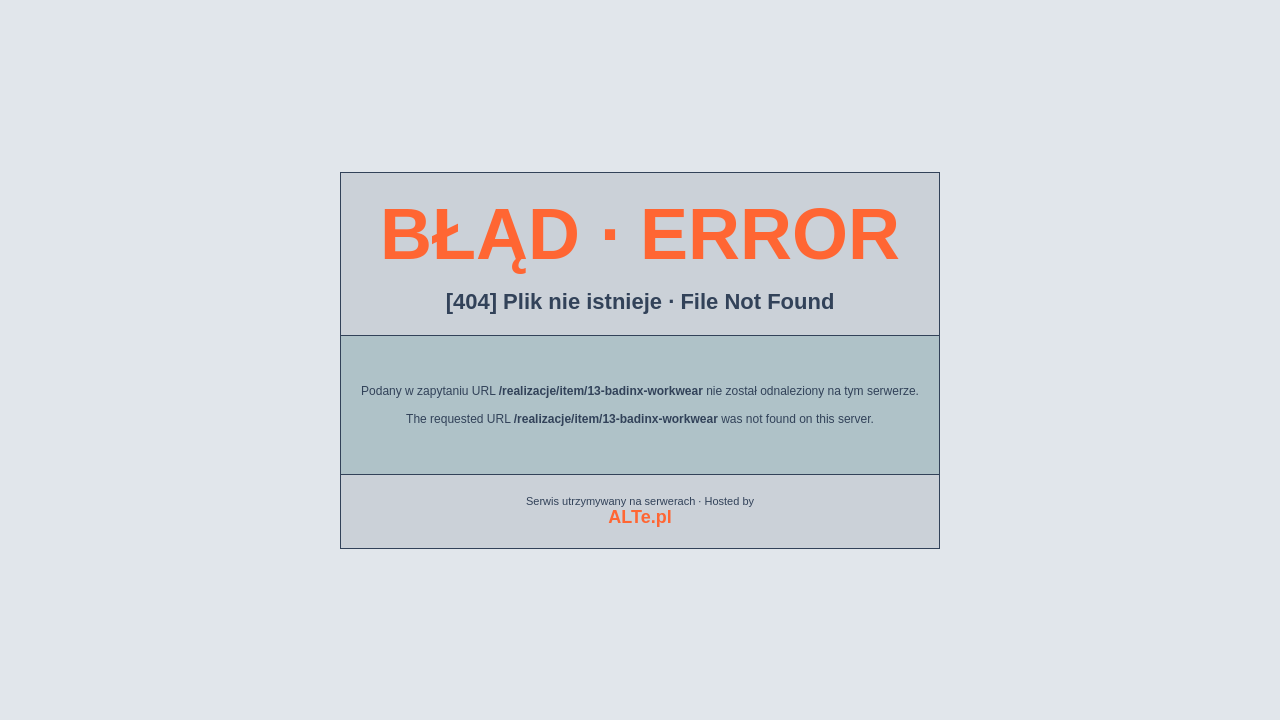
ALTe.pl (639, 517)
